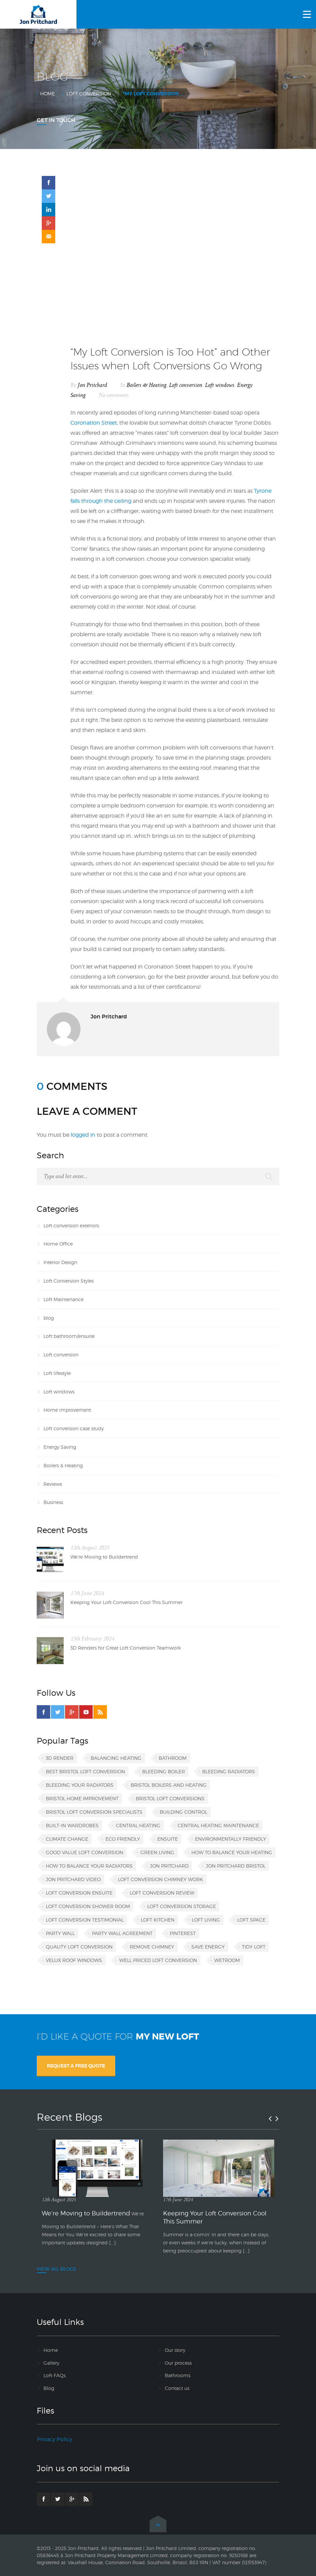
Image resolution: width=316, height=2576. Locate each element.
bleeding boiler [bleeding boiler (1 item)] (163, 1771)
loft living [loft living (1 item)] (206, 1920)
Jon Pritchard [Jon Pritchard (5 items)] (169, 1866)
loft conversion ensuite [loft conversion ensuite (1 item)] (79, 1893)
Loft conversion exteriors (71, 1225)
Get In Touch (56, 120)
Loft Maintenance (63, 1299)
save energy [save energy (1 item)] (208, 1947)
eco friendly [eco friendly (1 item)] (122, 1839)
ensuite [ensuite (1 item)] (167, 1839)
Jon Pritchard (92, 385)
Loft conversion (88, 93)
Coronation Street (93, 423)
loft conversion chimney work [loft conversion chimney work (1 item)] (160, 1879)
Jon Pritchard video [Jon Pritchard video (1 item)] (73, 1879)
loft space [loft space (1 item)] (251, 1920)
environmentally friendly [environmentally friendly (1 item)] (230, 1839)
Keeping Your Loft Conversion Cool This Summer (126, 1602)
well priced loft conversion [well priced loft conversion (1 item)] (158, 1960)
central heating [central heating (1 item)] (138, 1825)
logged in (83, 1135)
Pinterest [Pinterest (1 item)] (183, 1933)
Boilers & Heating (146, 385)
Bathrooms (177, 2375)
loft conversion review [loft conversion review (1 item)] (162, 1893)
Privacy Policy (54, 2439)
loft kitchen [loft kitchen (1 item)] (158, 1920)
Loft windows (219, 385)
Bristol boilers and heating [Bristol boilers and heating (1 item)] (169, 1785)
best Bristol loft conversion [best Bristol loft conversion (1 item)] (85, 1771)
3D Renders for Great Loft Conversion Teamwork (125, 1648)
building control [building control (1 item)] (183, 1812)
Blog (48, 2388)
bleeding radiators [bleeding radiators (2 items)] (228, 1771)
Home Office (58, 1244)
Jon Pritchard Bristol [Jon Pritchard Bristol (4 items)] (235, 1866)
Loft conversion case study (73, 1428)
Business (53, 1502)
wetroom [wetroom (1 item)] (227, 1960)
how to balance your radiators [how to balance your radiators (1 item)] (89, 1866)
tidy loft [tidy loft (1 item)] (253, 1947)
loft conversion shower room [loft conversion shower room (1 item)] (88, 1906)
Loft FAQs (54, 2375)
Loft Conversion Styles (68, 1281)
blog (48, 1318)
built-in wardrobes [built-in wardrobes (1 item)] (72, 1825)
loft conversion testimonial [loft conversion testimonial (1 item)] (85, 1920)
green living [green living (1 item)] (157, 1852)
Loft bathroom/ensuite (69, 1336)
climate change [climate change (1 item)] (67, 1839)
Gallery (51, 2363)
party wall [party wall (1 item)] (60, 1933)
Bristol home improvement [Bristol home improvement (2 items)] (82, 1798)
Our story (175, 2350)
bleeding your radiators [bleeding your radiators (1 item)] (80, 1785)
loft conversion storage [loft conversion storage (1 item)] (181, 1906)
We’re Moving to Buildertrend (104, 1557)
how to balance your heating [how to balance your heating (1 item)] (231, 1852)
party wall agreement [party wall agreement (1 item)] (122, 1933)
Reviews (52, 1484)
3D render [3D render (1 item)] (59, 1758)
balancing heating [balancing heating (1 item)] (116, 1758)
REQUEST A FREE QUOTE (76, 2066)
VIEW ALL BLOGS (56, 2269)
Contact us (177, 2388)
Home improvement (67, 1410)
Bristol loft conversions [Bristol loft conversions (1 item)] (170, 1798)
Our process (178, 2363)
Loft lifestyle (57, 1373)
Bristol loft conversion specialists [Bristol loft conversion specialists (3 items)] (94, 1812)
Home (47, 93)
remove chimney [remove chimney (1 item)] (152, 1947)
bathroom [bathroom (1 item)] (173, 1758)
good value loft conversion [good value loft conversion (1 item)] (84, 1852)
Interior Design (60, 1262)
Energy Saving (59, 1447)
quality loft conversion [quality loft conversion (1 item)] (79, 1947)
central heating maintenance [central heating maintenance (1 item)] (218, 1825)
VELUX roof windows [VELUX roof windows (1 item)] (74, 1960)
